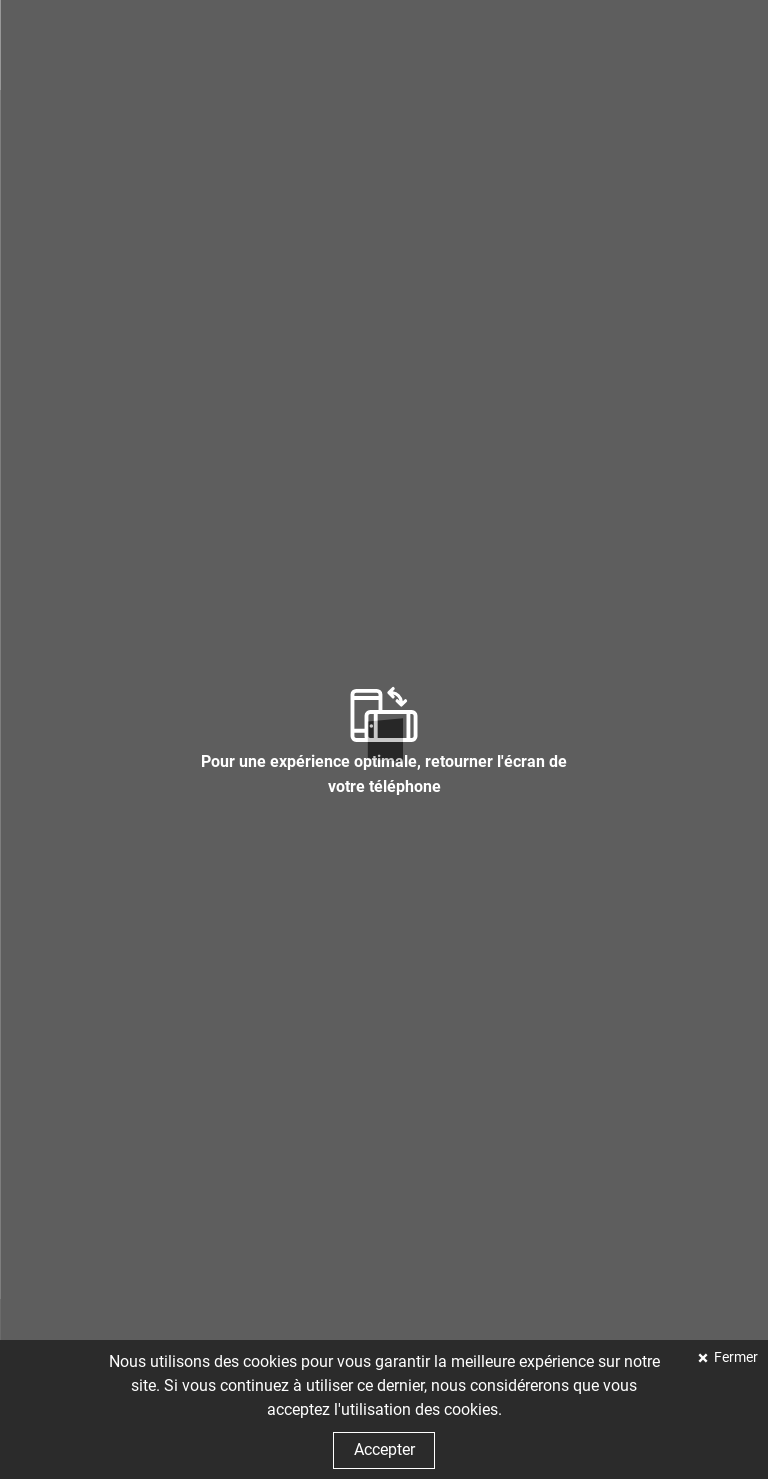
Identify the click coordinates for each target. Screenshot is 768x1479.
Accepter (384, 1449)
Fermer (734, 1357)
